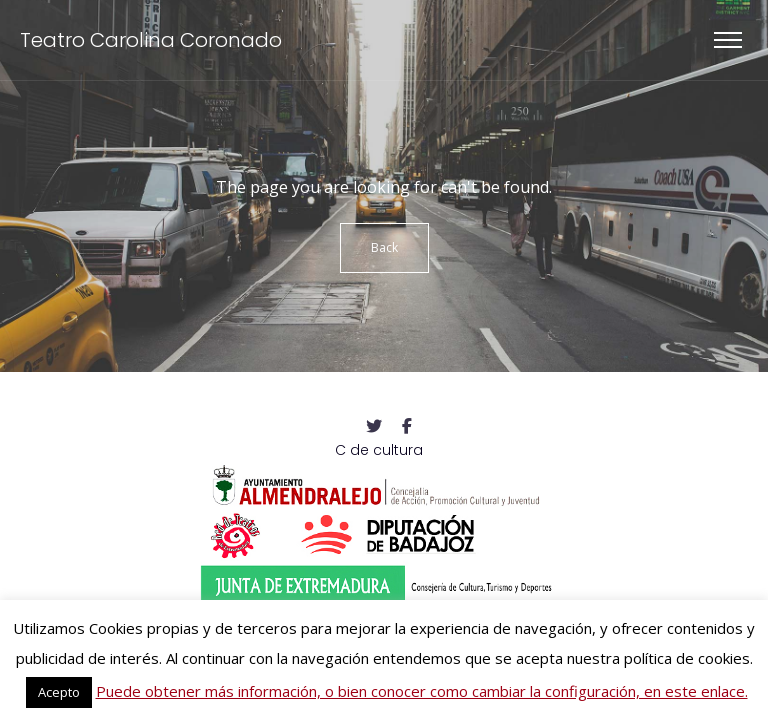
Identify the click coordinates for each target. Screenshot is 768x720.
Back (384, 247)
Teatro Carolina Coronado (151, 40)
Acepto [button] (59, 692)
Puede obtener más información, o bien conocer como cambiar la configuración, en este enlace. (422, 691)
